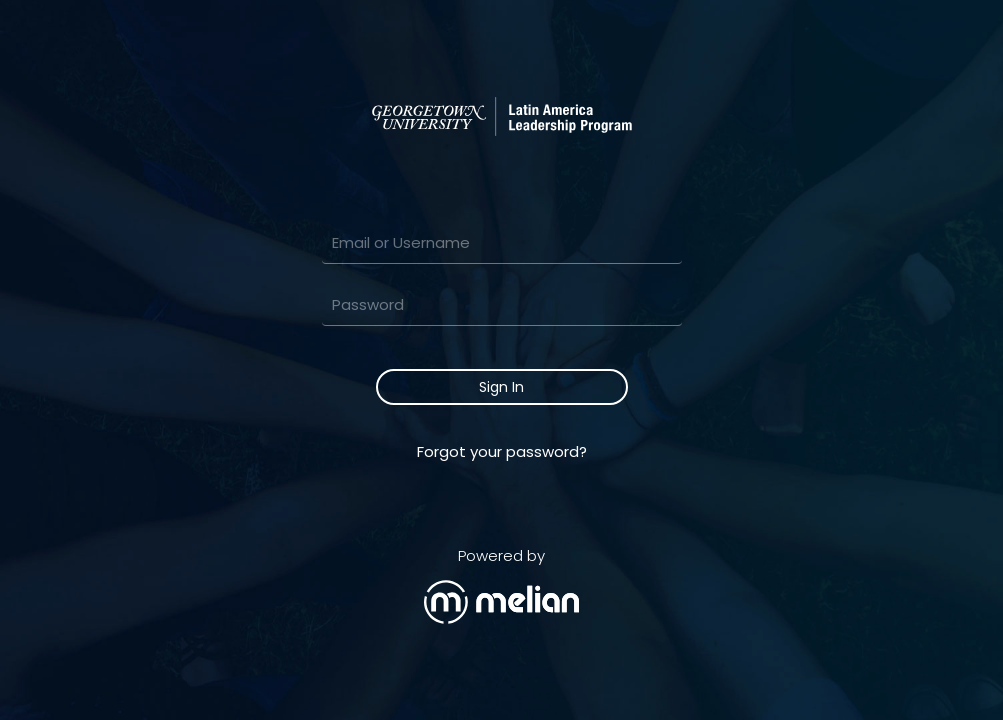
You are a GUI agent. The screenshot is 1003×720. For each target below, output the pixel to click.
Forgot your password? (502, 451)
